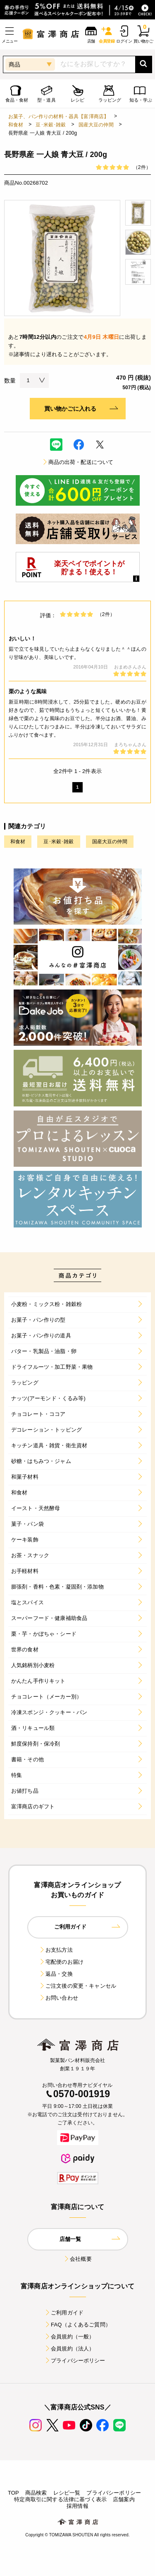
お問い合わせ (58, 1998)
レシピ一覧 (67, 2493)
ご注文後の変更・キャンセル (77, 1986)
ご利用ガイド (63, 2313)
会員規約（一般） (69, 2336)
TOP (13, 2493)
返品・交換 (56, 1974)
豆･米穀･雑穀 (51, 125)
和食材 (15, 125)
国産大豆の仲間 (96, 125)
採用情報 (77, 2506)
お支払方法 (56, 1950)
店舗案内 (124, 2499)
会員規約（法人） (69, 2348)
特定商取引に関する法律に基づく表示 (60, 2499)
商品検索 (36, 2493)
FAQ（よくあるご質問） (77, 2324)
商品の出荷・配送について (78, 462)
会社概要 (77, 2259)
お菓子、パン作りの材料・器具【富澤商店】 (58, 116)
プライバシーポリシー (74, 2360)
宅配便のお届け (61, 1962)
